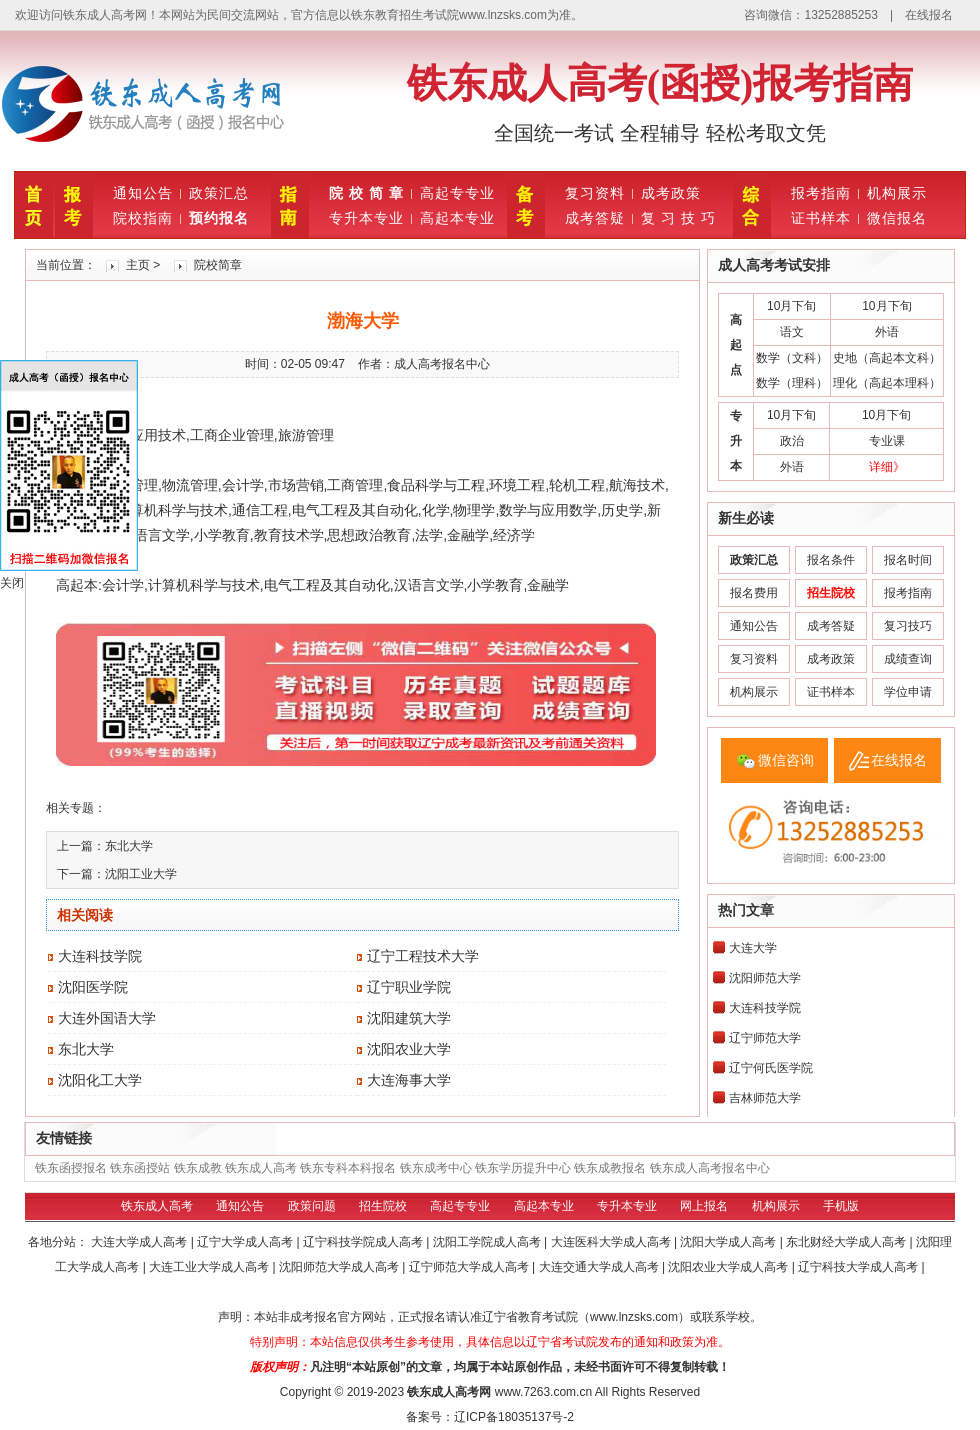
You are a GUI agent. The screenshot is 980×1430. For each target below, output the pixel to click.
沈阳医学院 (93, 987)
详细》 (887, 467)
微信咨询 (786, 760)
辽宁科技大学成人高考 (859, 1267)
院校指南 (143, 218)
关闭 (12, 583)
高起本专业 (457, 218)
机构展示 (897, 193)
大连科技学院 (100, 956)
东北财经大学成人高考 (847, 1242)
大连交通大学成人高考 (600, 1267)
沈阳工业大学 (141, 874)
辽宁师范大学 (765, 1038)
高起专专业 (457, 193)
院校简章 (218, 265)
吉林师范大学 (765, 1098)
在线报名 (929, 15)
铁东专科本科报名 (348, 1168)
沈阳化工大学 (100, 1080)
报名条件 (831, 560)
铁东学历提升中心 (523, 1168)
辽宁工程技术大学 (423, 956)
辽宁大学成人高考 (246, 1242)
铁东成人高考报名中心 (710, 1168)
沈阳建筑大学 (409, 1018)
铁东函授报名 (71, 1168)
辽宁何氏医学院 (771, 1068)
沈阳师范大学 (765, 978)
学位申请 (908, 692)
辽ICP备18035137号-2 (514, 1417)
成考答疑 (595, 218)
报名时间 (908, 560)
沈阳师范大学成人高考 (340, 1267)
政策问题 (312, 1206)
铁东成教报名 (610, 1168)
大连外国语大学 (107, 1018)
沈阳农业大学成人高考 (729, 1267)
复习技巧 (908, 626)
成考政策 (671, 193)
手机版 (841, 1206)
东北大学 (129, 846)
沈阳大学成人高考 (729, 1242)
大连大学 (753, 948)
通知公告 (143, 193)
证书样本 (821, 218)
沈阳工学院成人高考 (488, 1242)
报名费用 (754, 593)
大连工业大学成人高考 (210, 1267)
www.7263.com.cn (543, 1392)
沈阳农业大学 (409, 1049)
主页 (138, 265)
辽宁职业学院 (409, 987)
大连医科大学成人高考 (612, 1242)
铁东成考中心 (436, 1168)
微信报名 (897, 218)
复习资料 (595, 193)
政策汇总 (219, 193)
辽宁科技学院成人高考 (364, 1242)
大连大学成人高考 (140, 1242)
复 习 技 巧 (678, 218)
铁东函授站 (140, 1168)
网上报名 (704, 1206)
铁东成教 (198, 1168)
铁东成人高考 (261, 1168)
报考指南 (821, 193)
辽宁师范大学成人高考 (470, 1267)
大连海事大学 (409, 1080)
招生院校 (383, 1206)
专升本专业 (366, 218)
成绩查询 (908, 659)
